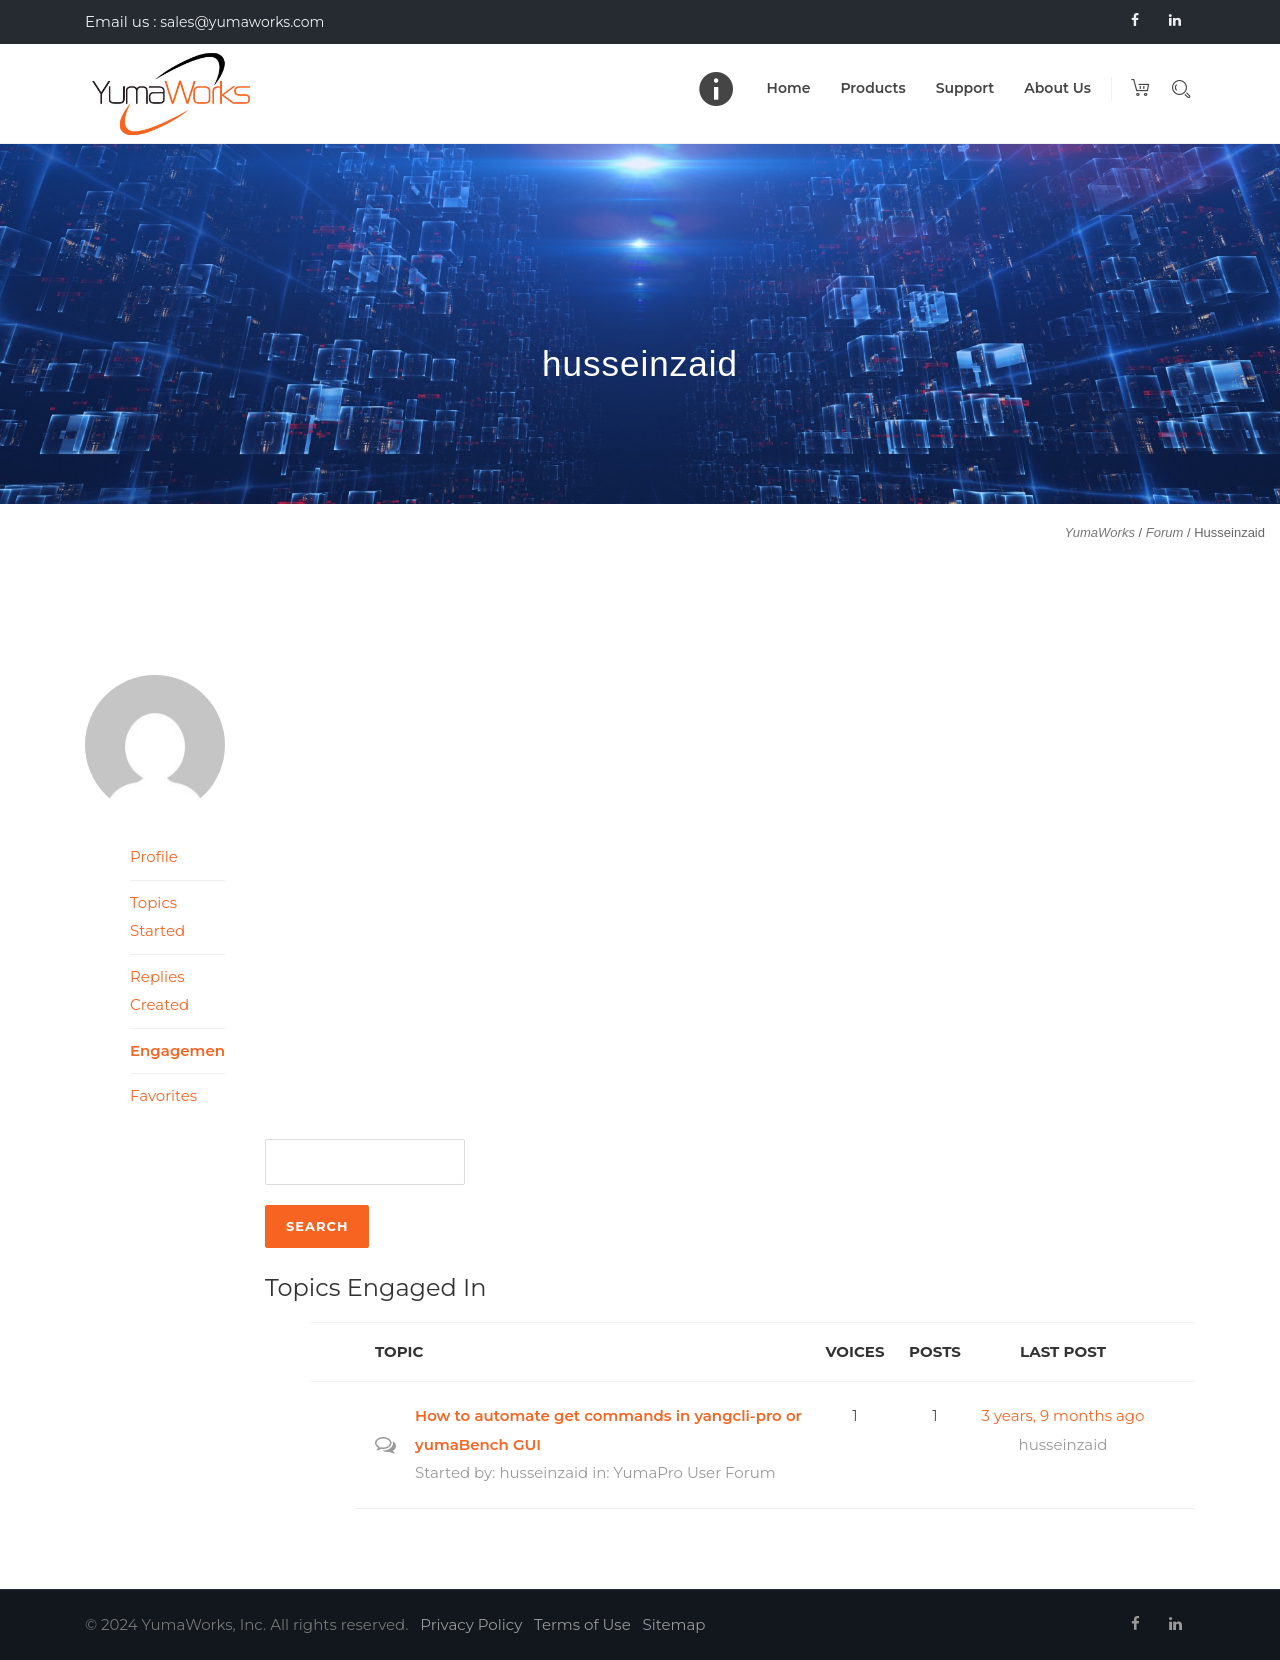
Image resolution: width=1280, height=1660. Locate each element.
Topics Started (157, 917)
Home (789, 88)
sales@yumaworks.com (242, 22)
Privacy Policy (471, 1624)
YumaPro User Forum (694, 1472)
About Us (1057, 88)
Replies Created (159, 991)
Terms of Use (582, 1624)
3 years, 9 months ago (1063, 1415)
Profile (154, 856)
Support (965, 88)
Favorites (163, 1095)
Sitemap (674, 1624)
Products (872, 88)
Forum (1165, 532)
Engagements (177, 1050)
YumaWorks (1100, 532)
